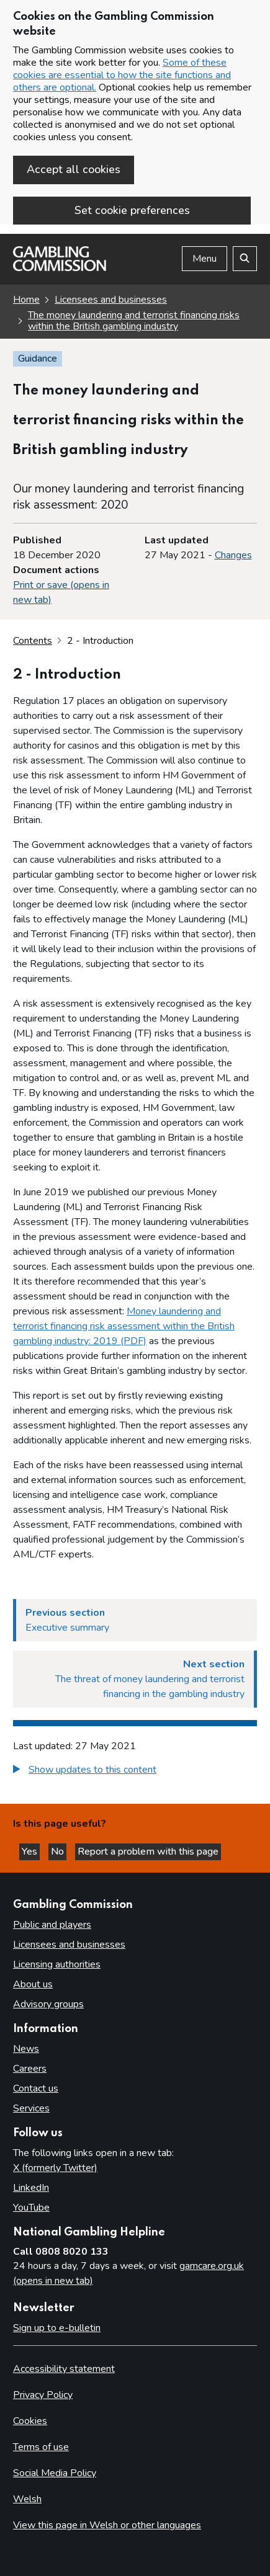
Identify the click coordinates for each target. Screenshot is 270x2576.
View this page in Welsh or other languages (107, 2525)
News (26, 2049)
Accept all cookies (73, 169)
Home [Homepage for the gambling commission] (26, 299)
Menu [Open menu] (204, 258)
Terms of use (41, 2447)
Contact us (35, 2088)
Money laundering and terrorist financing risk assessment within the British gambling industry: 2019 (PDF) (124, 1326)
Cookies (30, 2421)
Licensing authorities (57, 1964)
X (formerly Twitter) (55, 2168)
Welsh (27, 2499)
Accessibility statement (64, 2369)
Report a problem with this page (148, 1851)
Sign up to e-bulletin (57, 2328)
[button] (84, 1769)
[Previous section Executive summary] (135, 1620)
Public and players (52, 1925)
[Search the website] (245, 258)
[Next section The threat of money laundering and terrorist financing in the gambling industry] (135, 1679)
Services (31, 2108)
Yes (31, 1851)
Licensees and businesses (111, 299)
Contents (32, 641)
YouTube (31, 2207)
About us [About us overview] (33, 1984)
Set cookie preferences (132, 210)
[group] (135, 1771)
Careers (30, 2068)
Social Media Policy (54, 2473)
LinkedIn (31, 2188)
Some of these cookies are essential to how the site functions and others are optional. (122, 75)
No (58, 1851)
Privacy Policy (43, 2395)
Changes (233, 555)
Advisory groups (48, 2004)
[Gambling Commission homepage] (59, 268)
